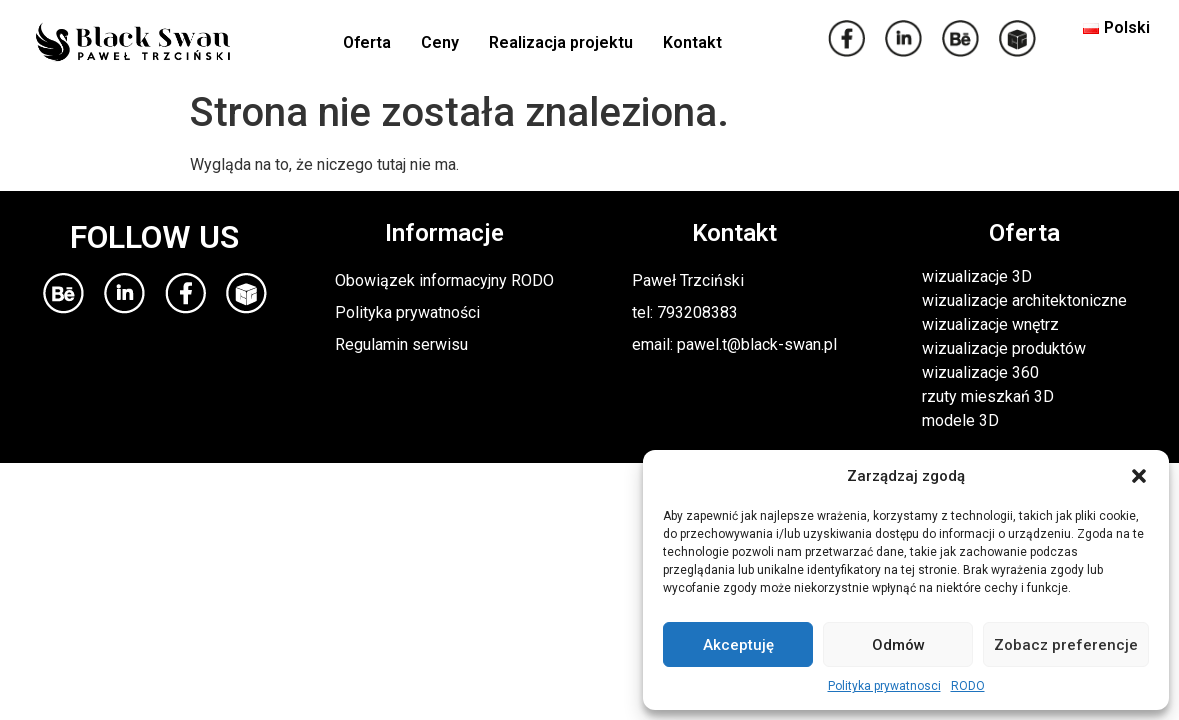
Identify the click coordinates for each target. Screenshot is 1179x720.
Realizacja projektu (561, 42)
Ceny (440, 42)
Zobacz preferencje (1066, 645)
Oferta (367, 42)
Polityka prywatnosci (884, 686)
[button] (1139, 476)
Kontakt (692, 42)
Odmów (898, 645)
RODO (968, 686)
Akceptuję (738, 645)
